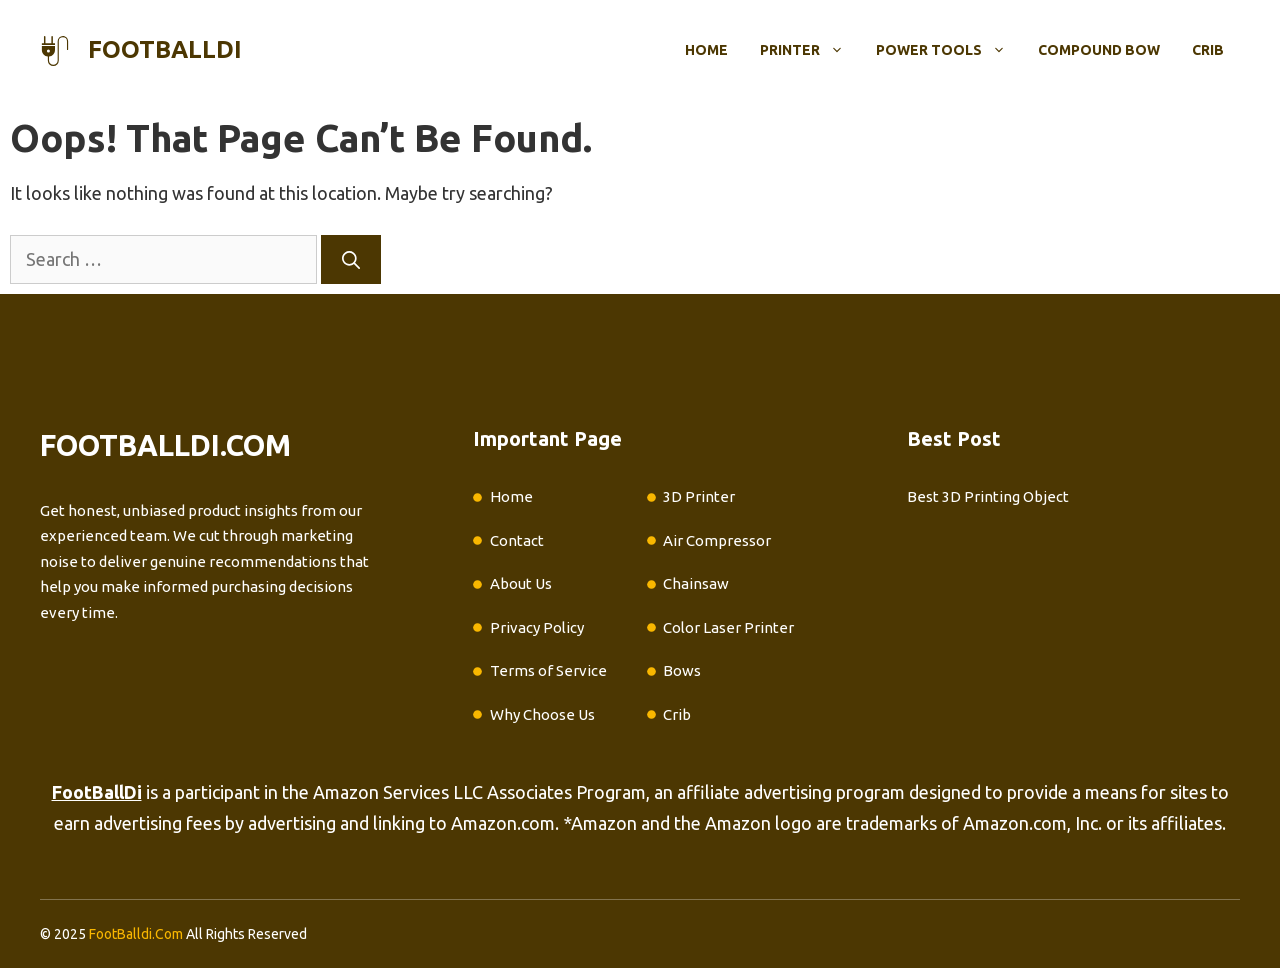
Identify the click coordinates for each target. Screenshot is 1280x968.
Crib (1208, 50)
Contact (517, 540)
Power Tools (949, 50)
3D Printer (699, 496)
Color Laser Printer (728, 627)
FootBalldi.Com (136, 934)
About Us (521, 583)
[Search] (351, 259)
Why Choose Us (542, 714)
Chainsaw (696, 583)
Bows (682, 670)
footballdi (165, 49)
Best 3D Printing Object (988, 496)
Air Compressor (717, 540)
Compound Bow (1099, 50)
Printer (810, 50)
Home (706, 50)
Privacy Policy (537, 627)
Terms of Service (548, 670)
